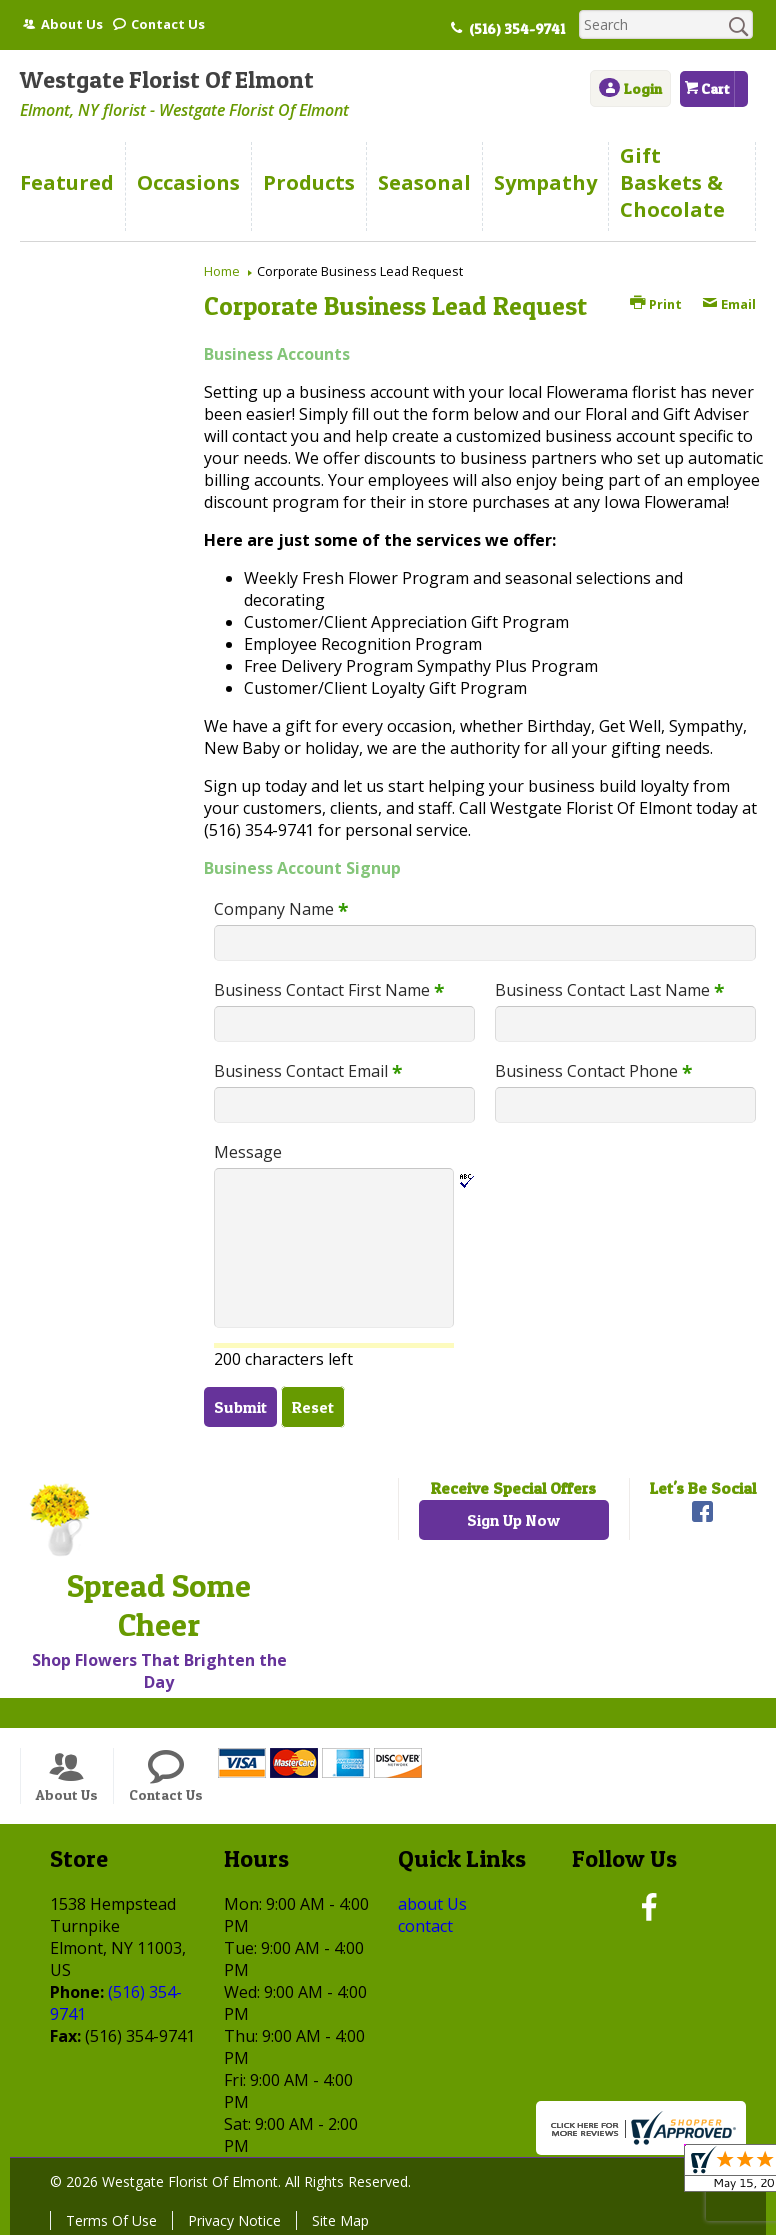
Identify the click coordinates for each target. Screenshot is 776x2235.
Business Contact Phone (593, 1071)
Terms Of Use (111, 2220)
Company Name (281, 909)
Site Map (340, 2220)
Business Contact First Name (329, 990)
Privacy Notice (234, 2220)
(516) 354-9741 (517, 29)
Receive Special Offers (513, 1488)
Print (656, 304)
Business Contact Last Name (609, 990)
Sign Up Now (513, 1520)
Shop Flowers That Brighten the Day (159, 1671)
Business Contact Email (308, 1071)
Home (222, 271)
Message (248, 1152)
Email (729, 304)
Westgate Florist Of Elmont (167, 79)
